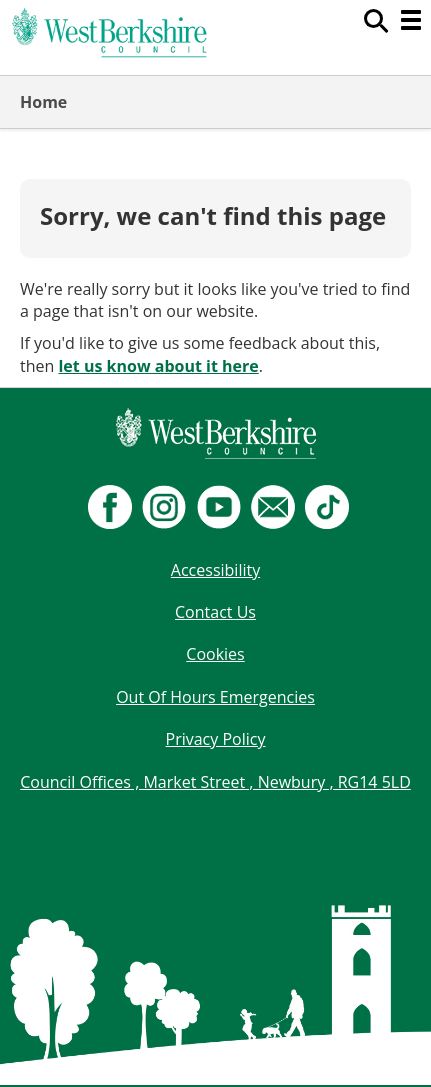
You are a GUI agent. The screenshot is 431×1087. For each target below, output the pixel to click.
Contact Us (215, 612)
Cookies (215, 654)
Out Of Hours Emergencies (215, 697)
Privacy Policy (216, 739)
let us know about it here (158, 366)
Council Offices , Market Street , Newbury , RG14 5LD (215, 782)
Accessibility (215, 570)
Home (43, 102)
